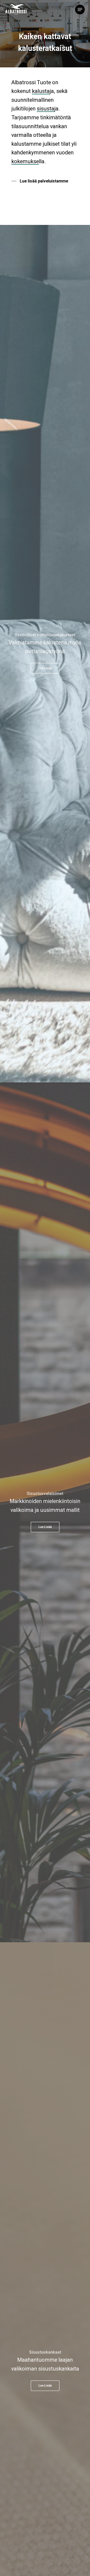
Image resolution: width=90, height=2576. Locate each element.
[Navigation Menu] (80, 9)
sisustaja (47, 109)
